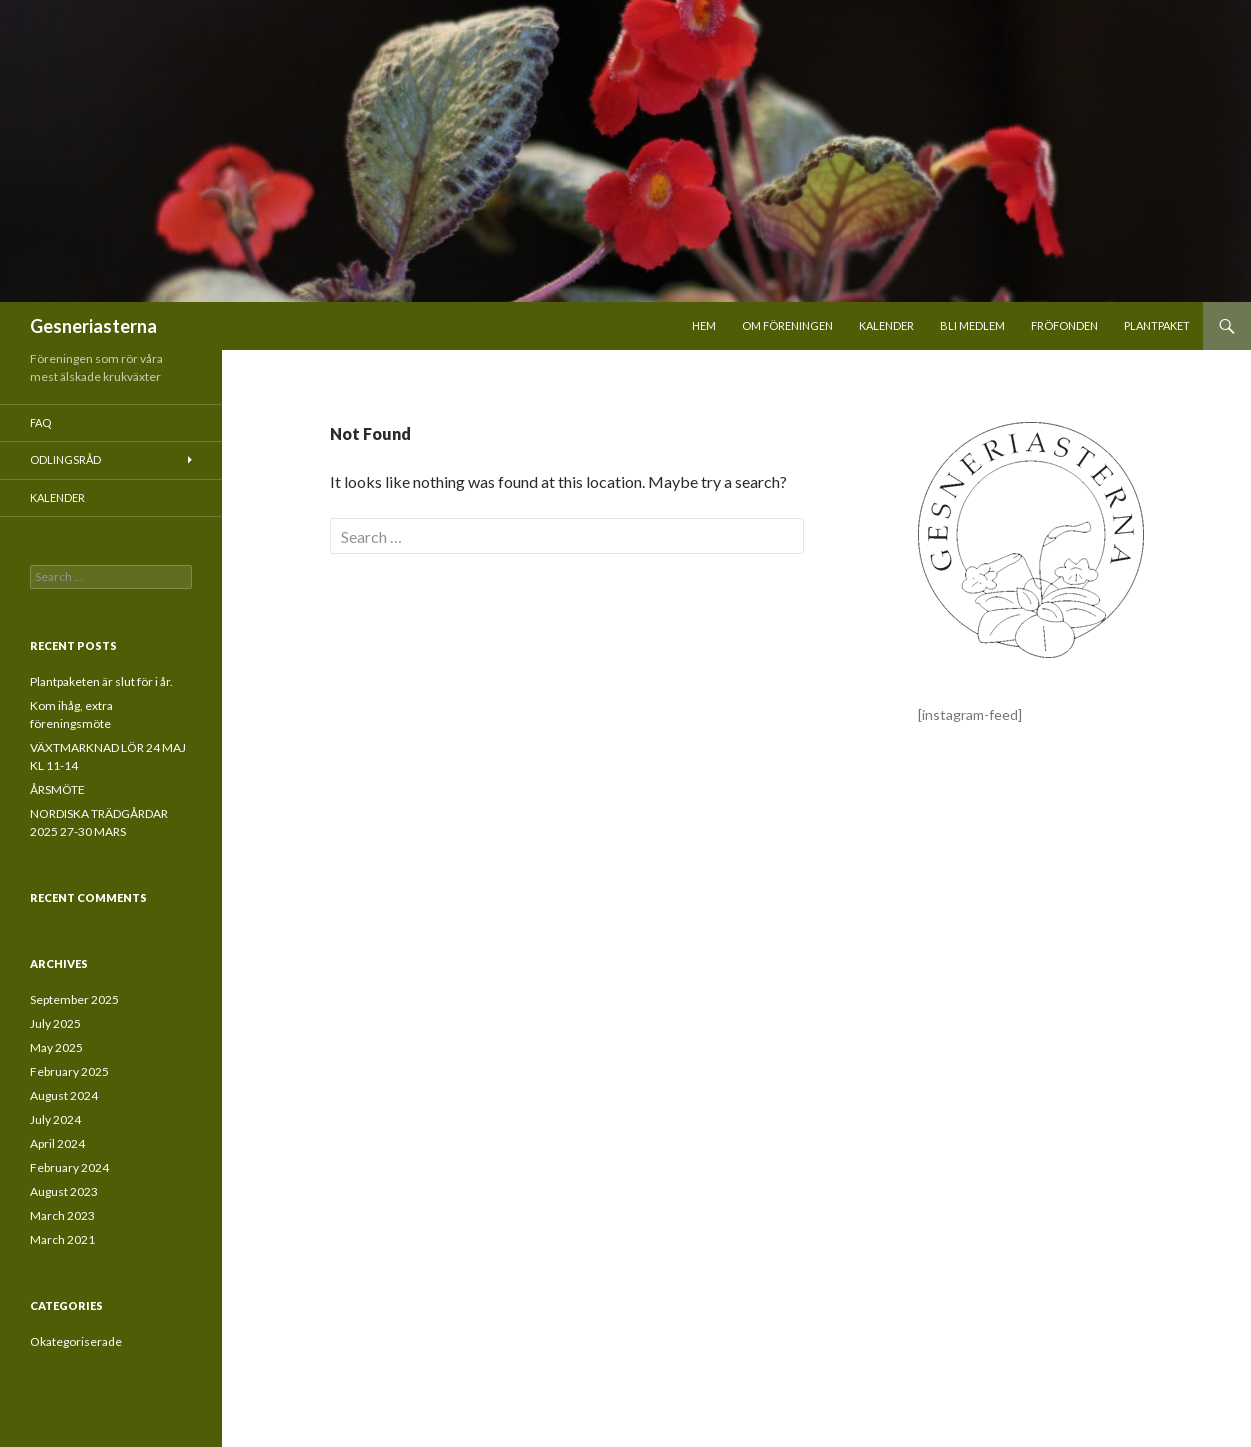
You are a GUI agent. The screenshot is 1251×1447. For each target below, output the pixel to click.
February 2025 (69, 1071)
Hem (704, 325)
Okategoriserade (76, 1341)
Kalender (886, 325)
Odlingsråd (65, 459)
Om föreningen (787, 325)
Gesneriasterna (93, 326)
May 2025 (56, 1047)
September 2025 (74, 999)
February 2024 (69, 1167)
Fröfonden (1064, 325)
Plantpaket (1157, 325)
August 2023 (64, 1191)
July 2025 (55, 1023)
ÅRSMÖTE (57, 789)
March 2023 (62, 1215)
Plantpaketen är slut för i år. (101, 681)
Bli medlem (972, 325)
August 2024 (64, 1095)
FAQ (40, 422)
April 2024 (57, 1143)
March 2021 (62, 1239)
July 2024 (55, 1119)
